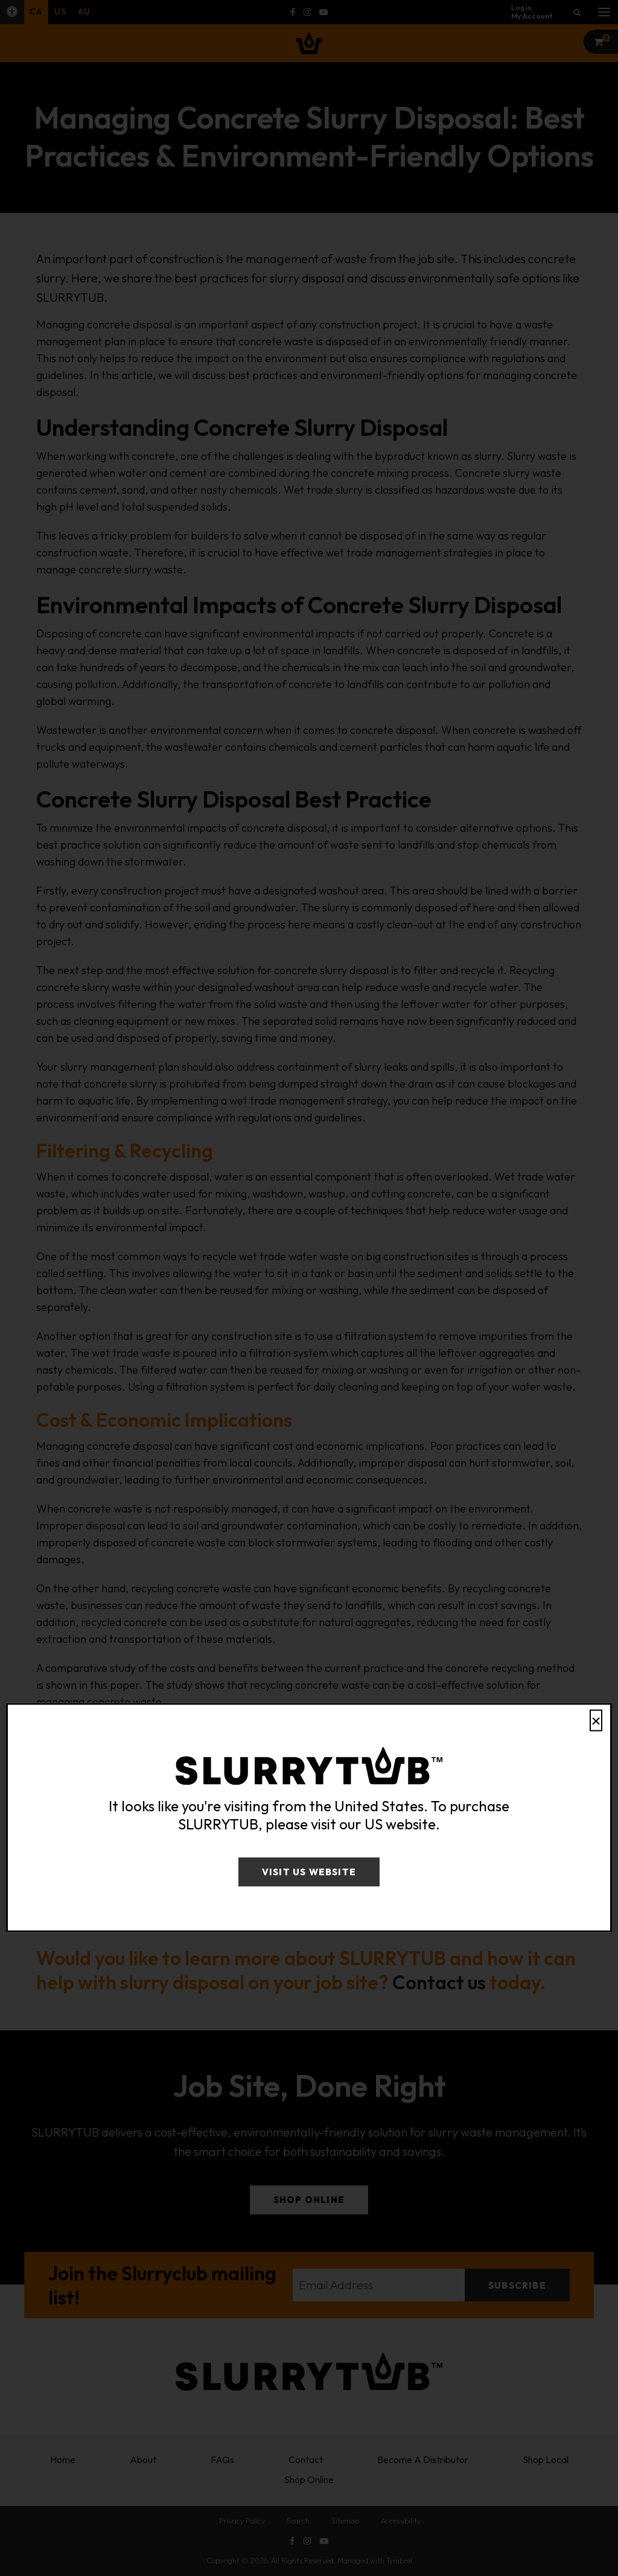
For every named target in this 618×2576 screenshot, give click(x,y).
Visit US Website (309, 1872)
